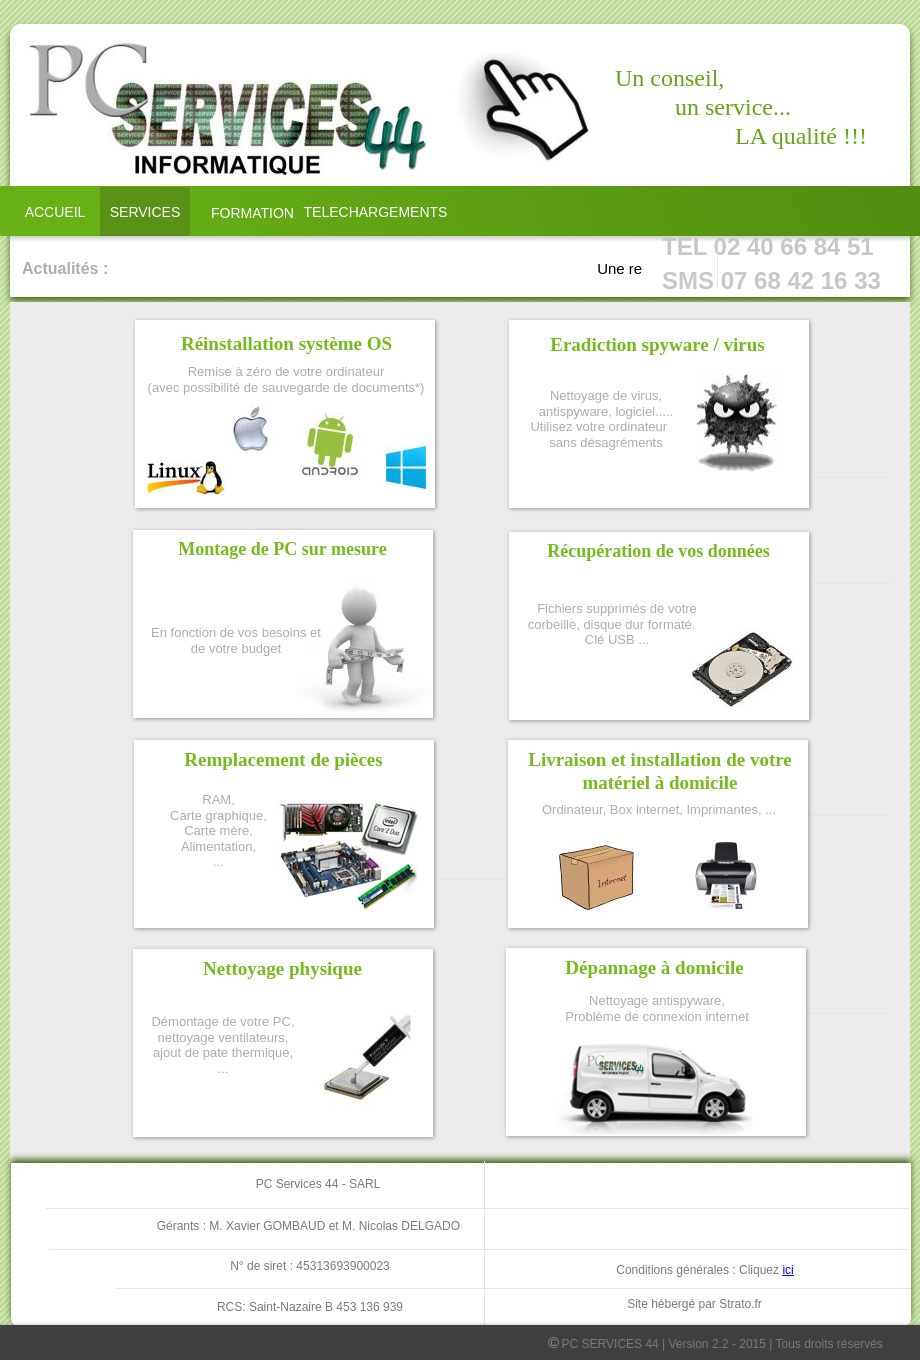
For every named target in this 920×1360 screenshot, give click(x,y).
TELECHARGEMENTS (376, 212)
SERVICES (145, 212)
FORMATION (252, 213)
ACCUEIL (55, 212)
